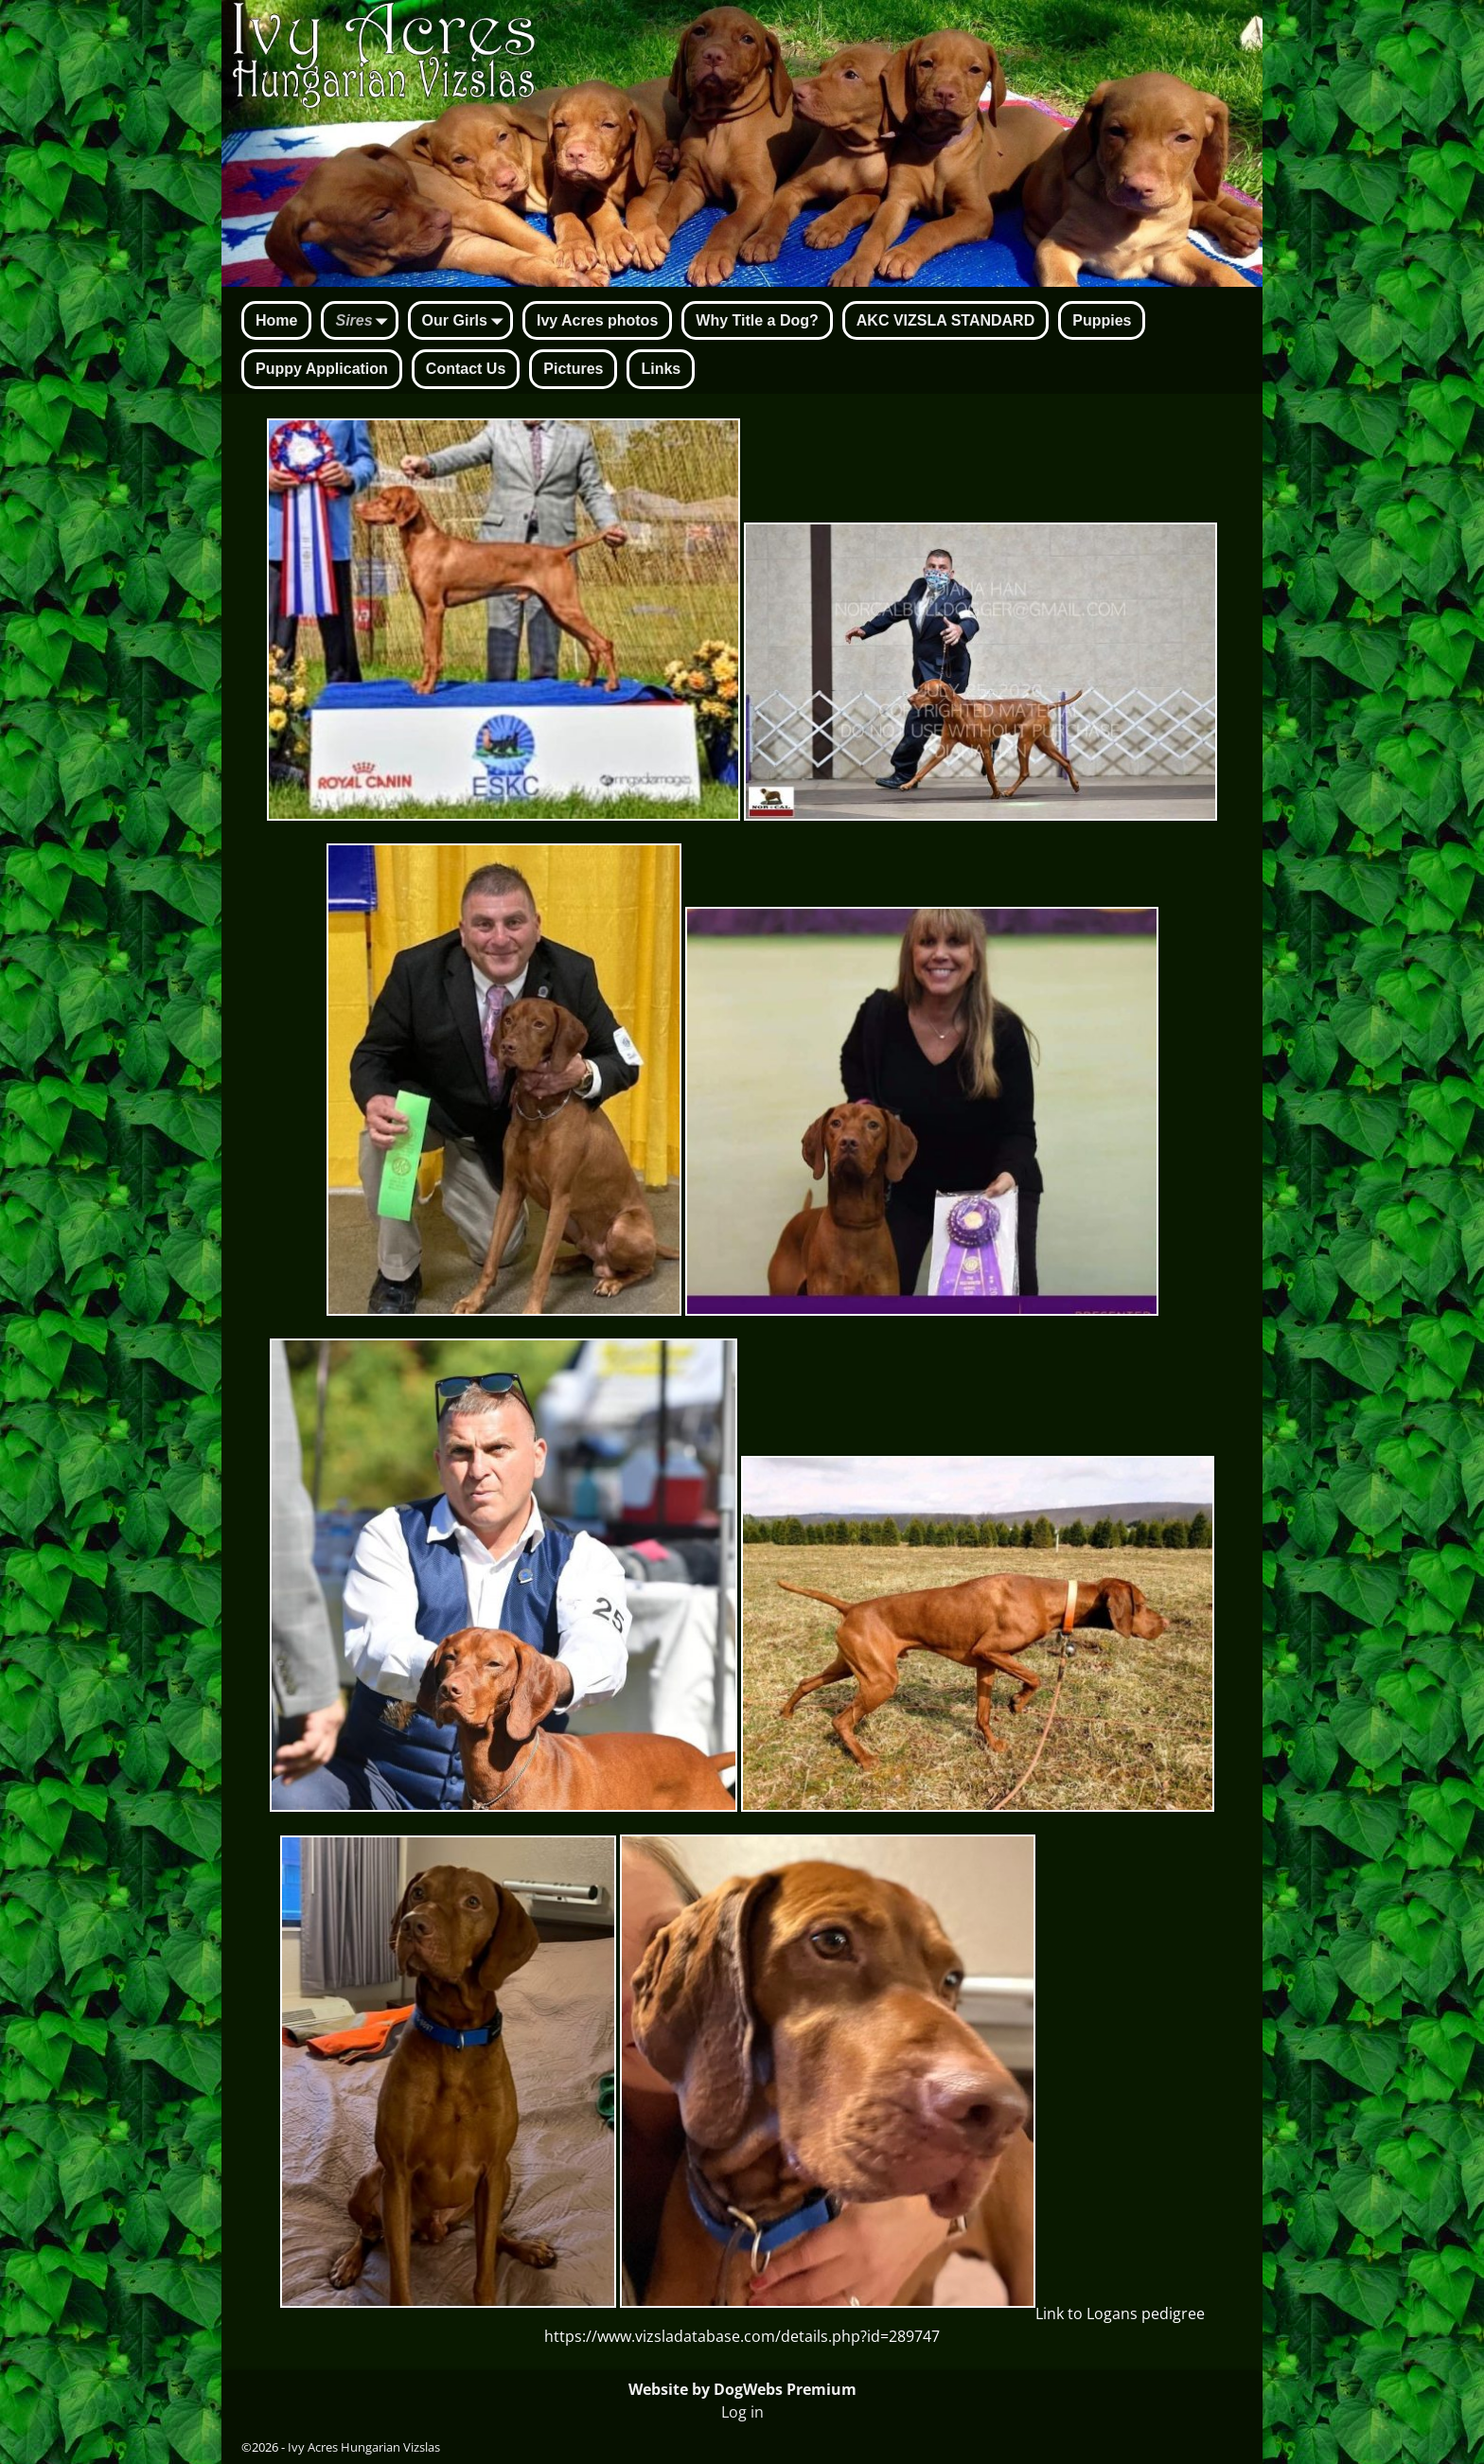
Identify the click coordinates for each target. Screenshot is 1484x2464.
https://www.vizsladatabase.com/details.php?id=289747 (742, 2336)
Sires (365, 322)
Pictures (573, 369)
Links (660, 369)
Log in (742, 2412)
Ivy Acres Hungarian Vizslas (364, 2446)
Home (276, 320)
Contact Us (465, 369)
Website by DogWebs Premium (742, 2389)
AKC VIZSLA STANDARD (945, 320)
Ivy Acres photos (597, 320)
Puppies (1101, 320)
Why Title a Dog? (757, 320)
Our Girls (466, 322)
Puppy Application (322, 369)
